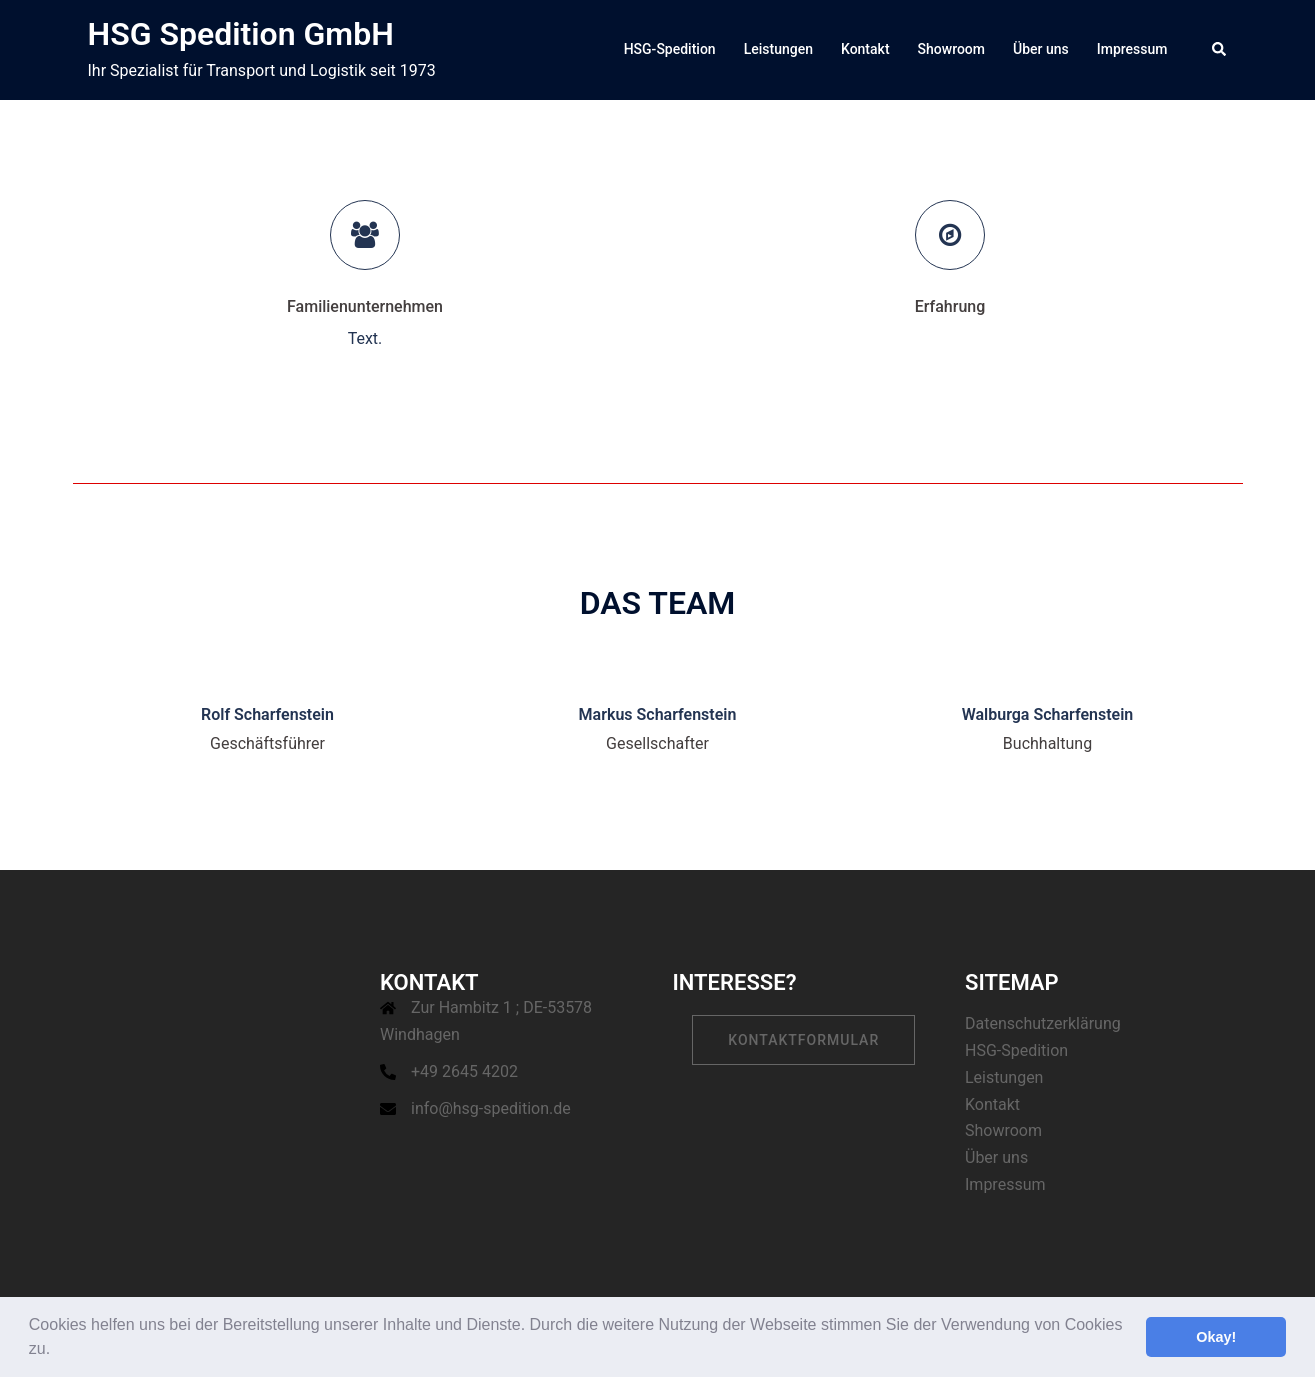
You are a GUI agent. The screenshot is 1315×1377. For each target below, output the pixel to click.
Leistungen (778, 49)
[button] (58, 1351)
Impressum (1132, 49)
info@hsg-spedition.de (491, 1108)
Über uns (1041, 49)
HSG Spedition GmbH (241, 34)
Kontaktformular (803, 1040)
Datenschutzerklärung (1043, 1023)
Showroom (951, 49)
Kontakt (865, 49)
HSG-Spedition (670, 49)
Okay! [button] (1216, 1337)
